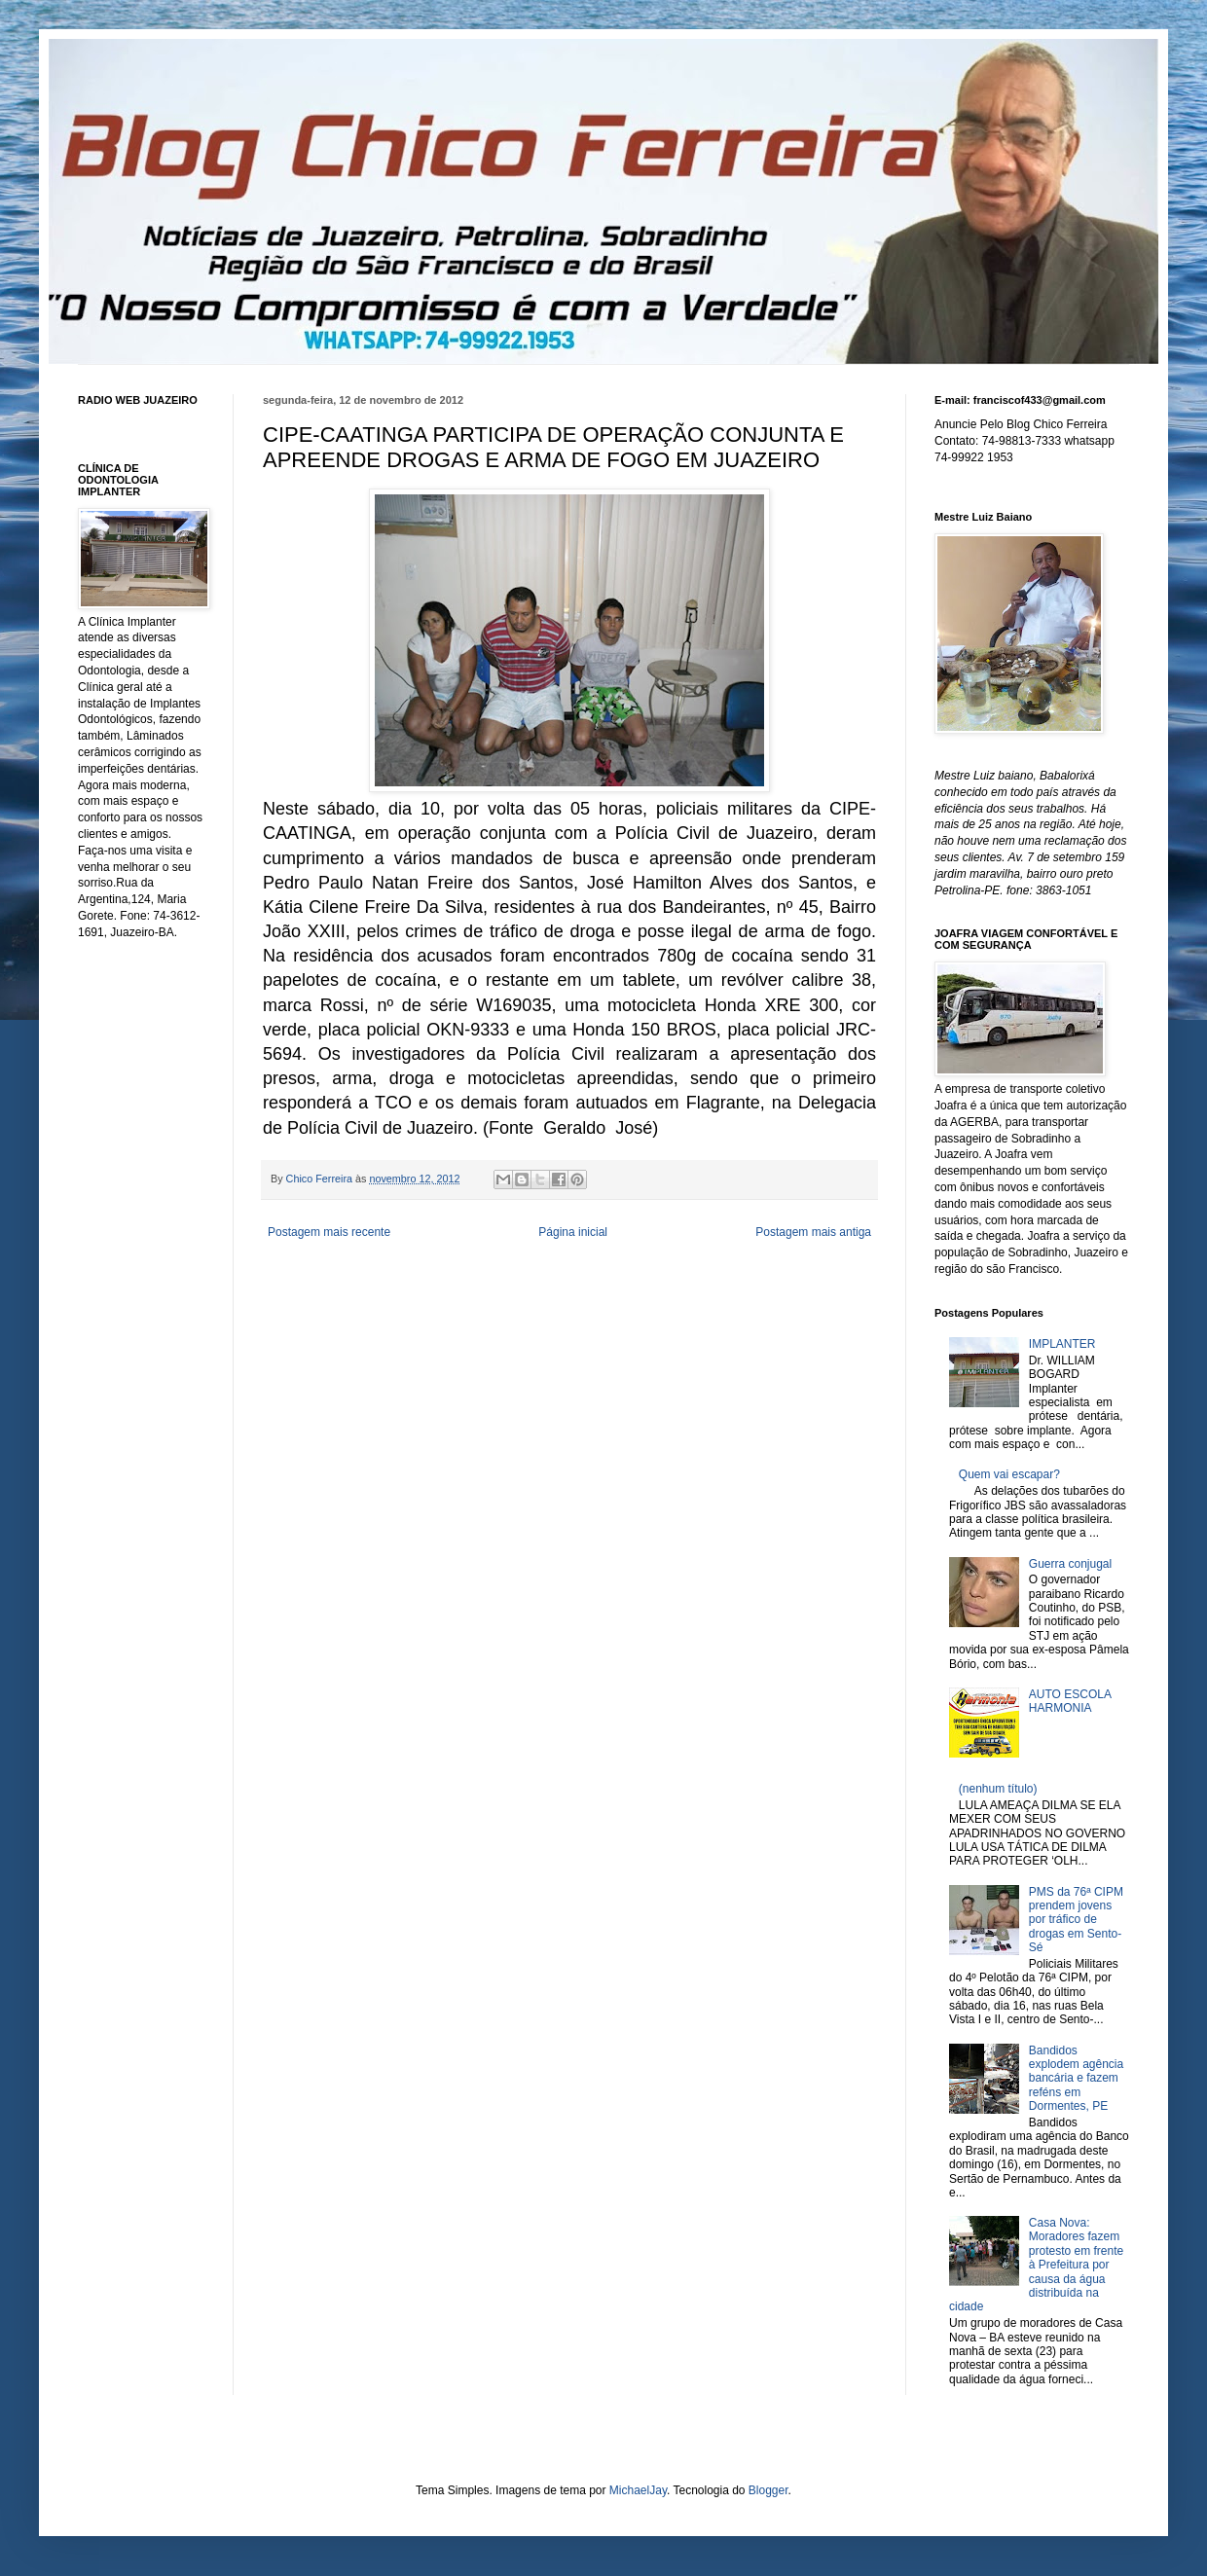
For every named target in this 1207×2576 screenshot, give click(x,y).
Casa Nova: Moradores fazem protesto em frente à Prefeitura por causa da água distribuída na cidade (1036, 2264)
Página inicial (572, 1232)
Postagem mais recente (329, 1232)
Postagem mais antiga (813, 1232)
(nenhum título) (998, 1789)
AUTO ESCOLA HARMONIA (1070, 1701)
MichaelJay (638, 2490)
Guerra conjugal (1070, 1564)
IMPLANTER (1062, 1344)
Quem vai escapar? (1009, 1474)
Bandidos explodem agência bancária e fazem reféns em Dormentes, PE (1076, 2079)
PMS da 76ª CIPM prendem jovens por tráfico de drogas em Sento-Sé (1076, 1920)
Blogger (768, 2490)
